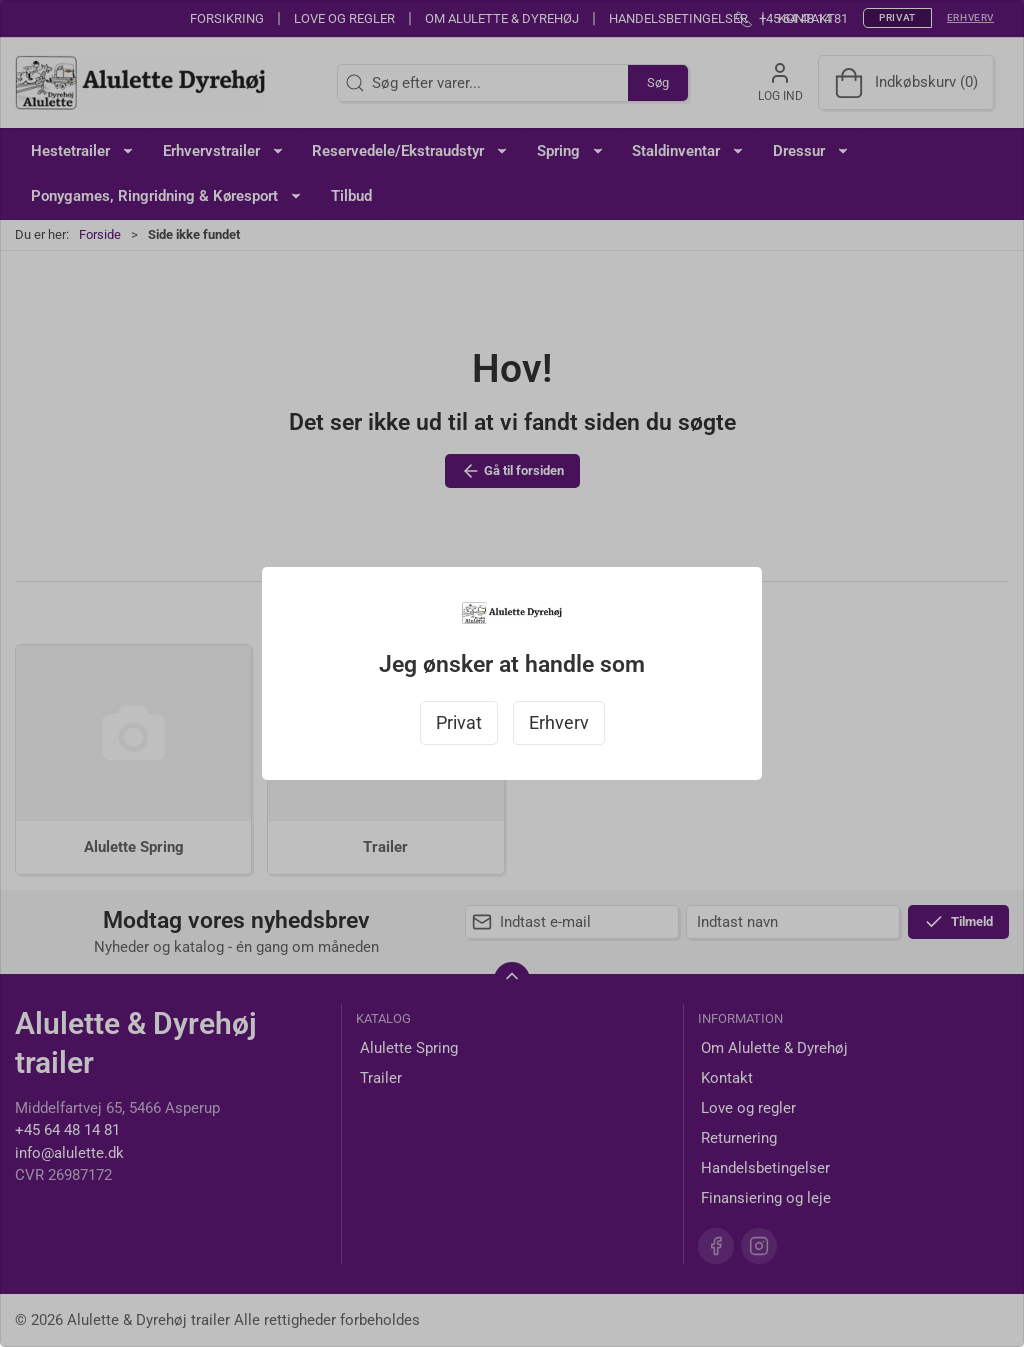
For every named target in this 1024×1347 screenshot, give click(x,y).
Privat (459, 723)
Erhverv (559, 723)
